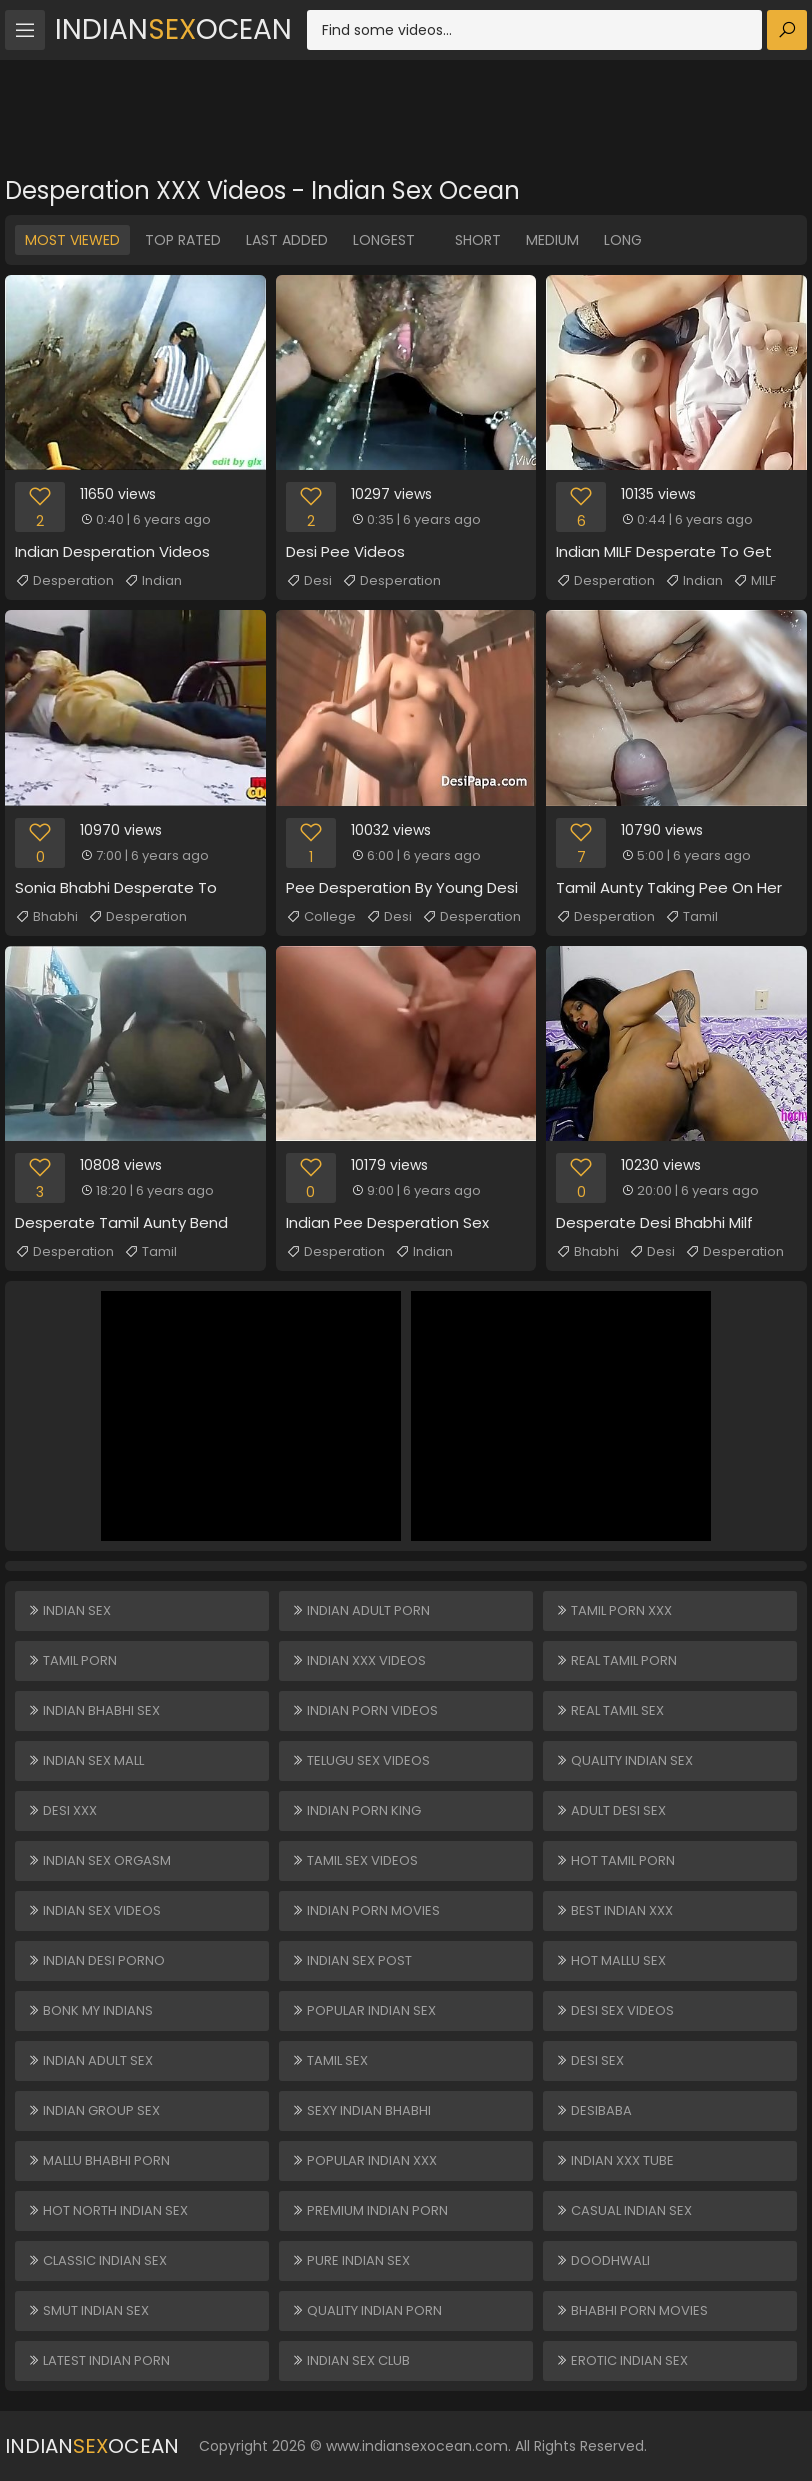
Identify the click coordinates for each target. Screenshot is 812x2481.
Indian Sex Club (350, 2360)
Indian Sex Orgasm (99, 1860)
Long (623, 240)
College (321, 917)
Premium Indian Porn (369, 2210)
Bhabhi (46, 917)
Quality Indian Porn (366, 2310)
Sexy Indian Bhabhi (361, 2110)
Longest (384, 240)
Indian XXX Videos (358, 1660)
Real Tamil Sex (609, 1710)
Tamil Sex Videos (354, 1860)
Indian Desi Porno (96, 1960)
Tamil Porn (72, 1660)
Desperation (64, 581)
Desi (309, 581)
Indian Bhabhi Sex (93, 1710)
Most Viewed (72, 240)
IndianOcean (173, 29)
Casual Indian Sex (623, 2210)
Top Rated (183, 240)
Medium (552, 240)
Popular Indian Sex (363, 2010)
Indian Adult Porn (360, 1610)
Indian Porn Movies (365, 1910)
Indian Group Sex (93, 2110)
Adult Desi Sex (610, 1810)
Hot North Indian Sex (107, 2210)
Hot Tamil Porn (615, 1860)
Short (478, 240)
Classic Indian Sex (97, 2260)
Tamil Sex (329, 2060)
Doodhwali (602, 2260)
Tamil (691, 917)
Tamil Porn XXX (613, 1610)
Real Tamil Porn (616, 1660)
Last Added (287, 240)
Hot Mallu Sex (610, 1960)
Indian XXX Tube (614, 2160)
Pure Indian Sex (350, 2260)
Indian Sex (69, 1610)
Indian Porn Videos (364, 1710)
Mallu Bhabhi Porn (98, 2160)
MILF (754, 581)
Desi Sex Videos (614, 2010)
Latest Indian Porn (98, 2360)
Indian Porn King (356, 1810)
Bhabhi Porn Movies (631, 2310)
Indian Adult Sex (90, 2060)
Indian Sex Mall (85, 1760)
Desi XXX (62, 1810)
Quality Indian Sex (624, 1760)
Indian (153, 581)
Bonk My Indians (90, 2010)
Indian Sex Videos (94, 1910)
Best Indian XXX (614, 1910)
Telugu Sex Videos (360, 1760)
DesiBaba (593, 2110)
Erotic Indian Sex (621, 2360)
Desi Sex (589, 2060)
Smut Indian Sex (88, 2310)
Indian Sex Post (351, 1960)
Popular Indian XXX (364, 2160)
